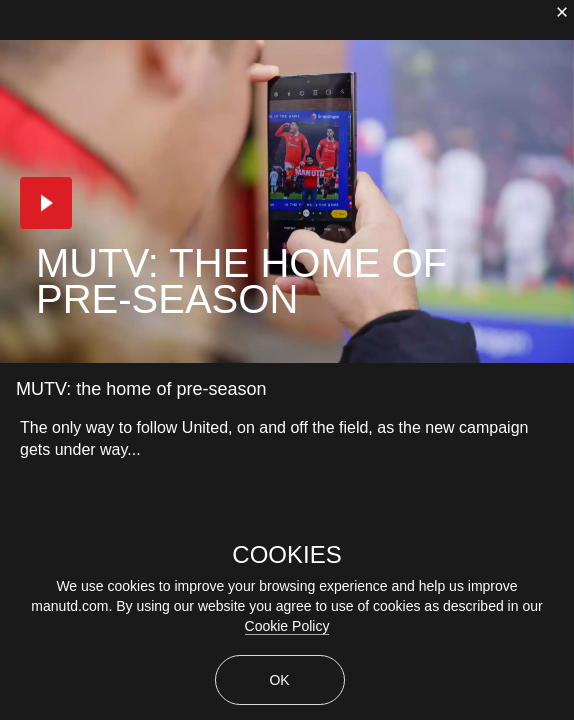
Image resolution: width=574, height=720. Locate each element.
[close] (562, 12)
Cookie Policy (287, 626)
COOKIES (286, 555)
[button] (46, 203)
